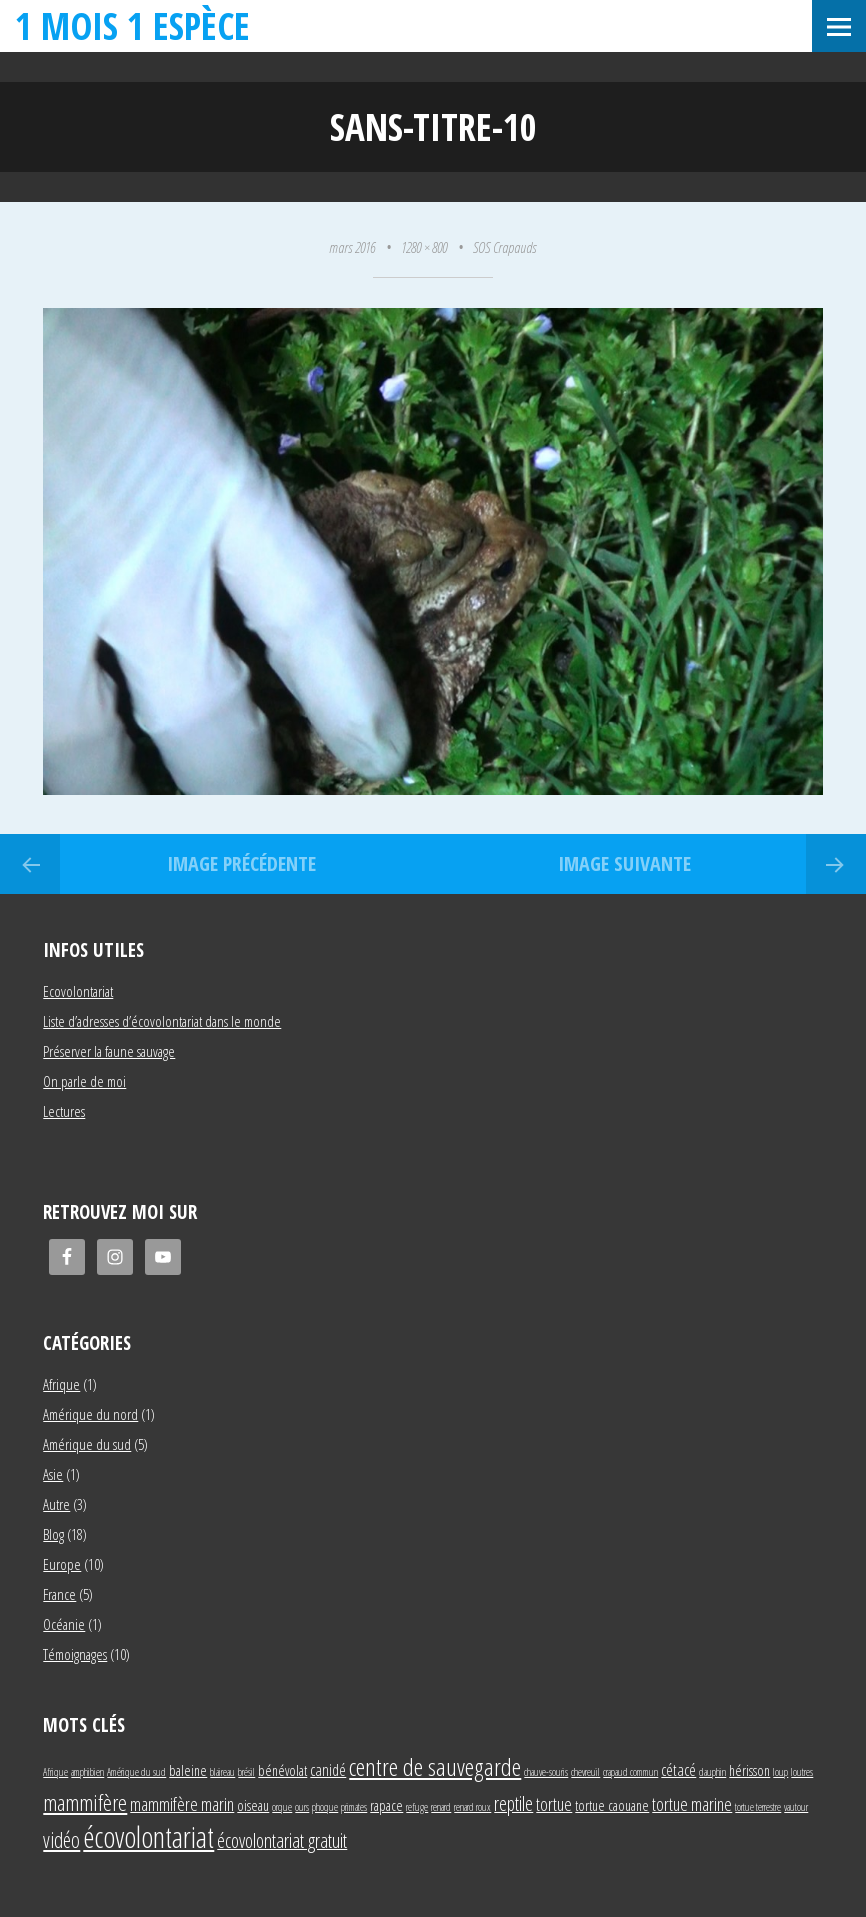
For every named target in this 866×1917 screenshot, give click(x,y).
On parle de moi (84, 1081)
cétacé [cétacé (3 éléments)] (678, 1769)
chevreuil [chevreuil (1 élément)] (585, 1772)
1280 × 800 (424, 247)
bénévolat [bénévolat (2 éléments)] (282, 1770)
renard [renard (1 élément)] (441, 1807)
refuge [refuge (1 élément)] (417, 1807)
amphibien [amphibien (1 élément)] (87, 1772)
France (59, 1594)
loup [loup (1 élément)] (780, 1772)
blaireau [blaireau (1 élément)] (222, 1772)
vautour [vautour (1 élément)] (796, 1807)
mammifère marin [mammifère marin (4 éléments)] (182, 1803)
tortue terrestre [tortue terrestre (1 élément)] (758, 1807)
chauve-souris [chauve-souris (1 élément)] (546, 1772)
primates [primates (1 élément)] (354, 1807)
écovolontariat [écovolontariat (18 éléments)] (148, 1837)
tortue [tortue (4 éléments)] (554, 1803)
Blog (53, 1534)
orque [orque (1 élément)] (282, 1807)
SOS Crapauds (504, 247)
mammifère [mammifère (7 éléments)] (85, 1802)
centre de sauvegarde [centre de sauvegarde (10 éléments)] (435, 1766)
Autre (56, 1504)
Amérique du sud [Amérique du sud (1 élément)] (136, 1772)
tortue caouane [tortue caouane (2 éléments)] (612, 1805)
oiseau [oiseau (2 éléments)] (253, 1805)
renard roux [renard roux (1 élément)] (472, 1807)
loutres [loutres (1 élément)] (802, 1772)
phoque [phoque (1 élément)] (325, 1807)
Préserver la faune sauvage (109, 1051)
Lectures (64, 1111)
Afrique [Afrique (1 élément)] (55, 1772)
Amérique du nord (90, 1414)
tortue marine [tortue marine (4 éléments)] (692, 1803)
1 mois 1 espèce (132, 25)
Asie (53, 1474)
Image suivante (624, 863)
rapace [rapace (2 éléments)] (386, 1805)
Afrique (61, 1384)
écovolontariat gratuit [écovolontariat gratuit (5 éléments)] (282, 1840)
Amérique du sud (87, 1444)
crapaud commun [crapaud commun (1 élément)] (630, 1772)
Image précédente (241, 863)
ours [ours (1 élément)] (302, 1807)
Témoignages (75, 1654)
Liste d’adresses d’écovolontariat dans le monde (162, 1021)
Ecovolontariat (78, 991)
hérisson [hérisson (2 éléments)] (749, 1770)
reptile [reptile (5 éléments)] (513, 1803)
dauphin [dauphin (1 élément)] (712, 1772)
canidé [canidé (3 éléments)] (328, 1769)
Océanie (64, 1624)
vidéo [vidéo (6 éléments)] (61, 1839)
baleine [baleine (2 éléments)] (188, 1770)
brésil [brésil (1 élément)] (246, 1772)
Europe (62, 1564)
